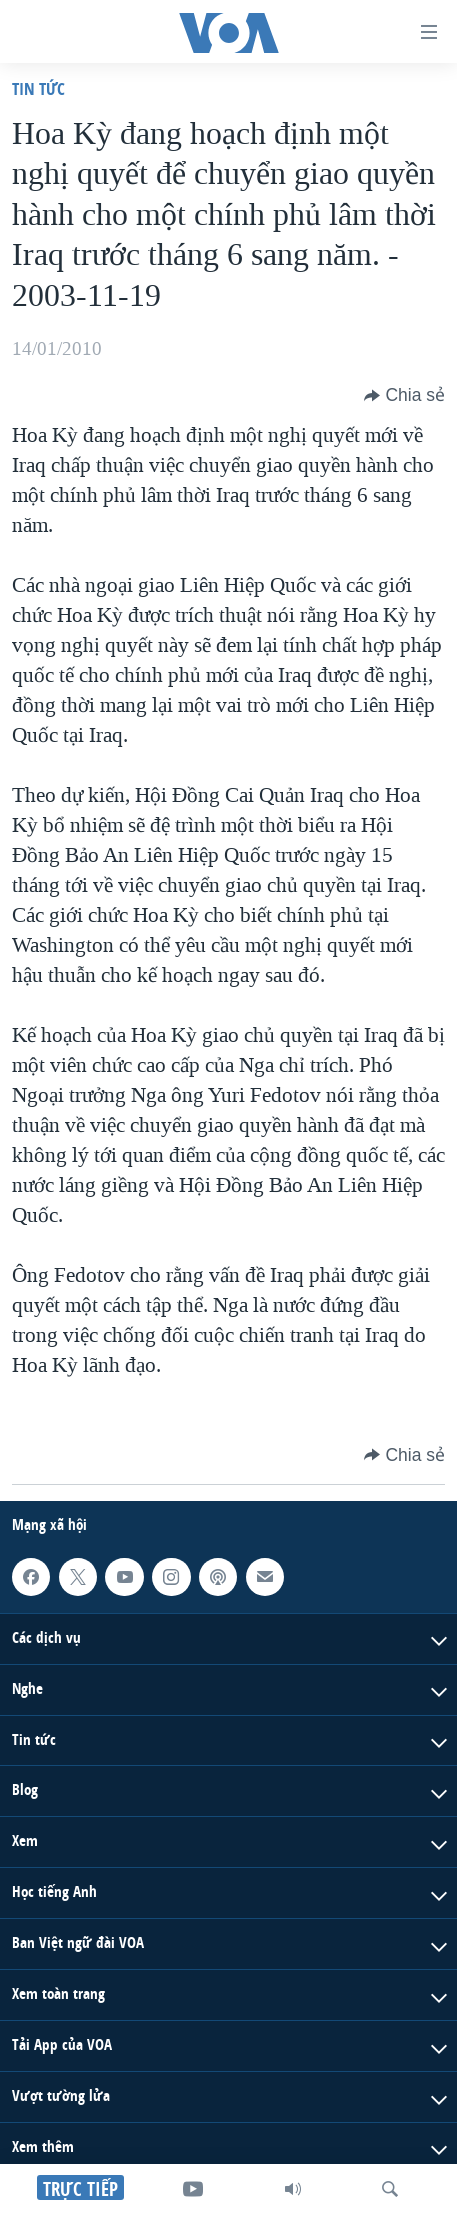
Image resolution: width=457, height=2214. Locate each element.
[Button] (404, 395)
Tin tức (38, 88)
